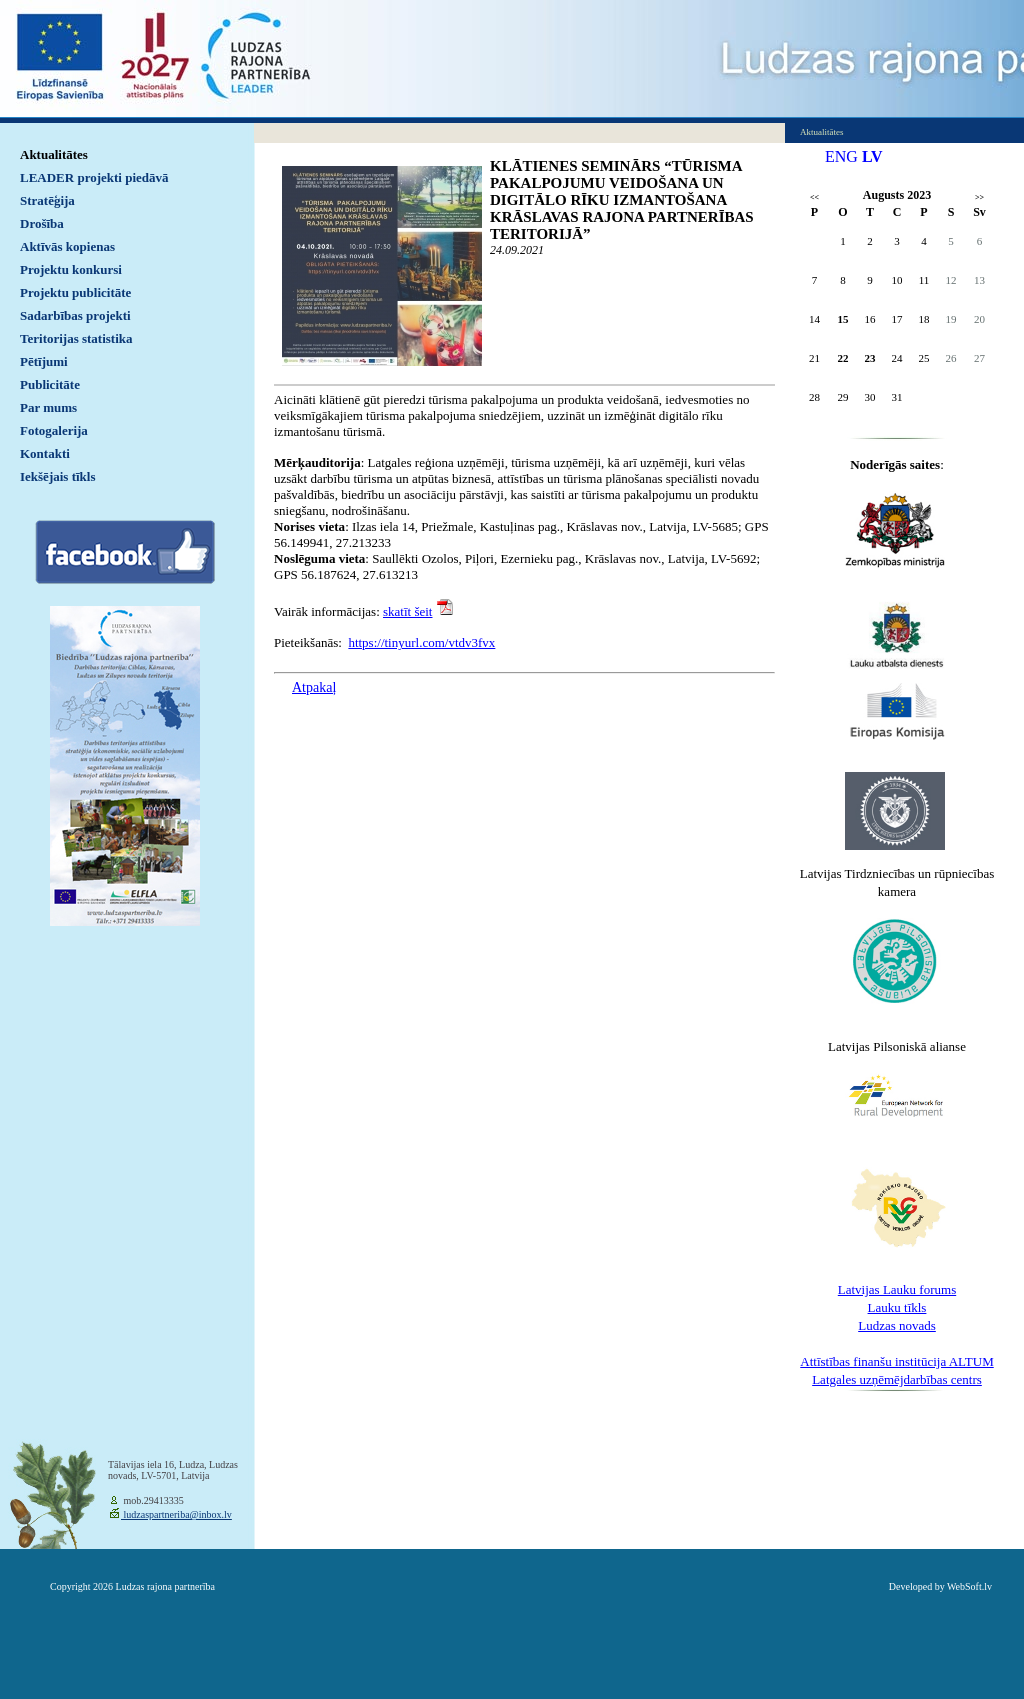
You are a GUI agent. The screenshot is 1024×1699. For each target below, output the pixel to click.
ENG (841, 156)
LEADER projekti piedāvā (94, 177)
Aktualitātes (54, 154)
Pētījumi (44, 361)
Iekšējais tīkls (57, 476)
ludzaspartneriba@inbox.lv (176, 1514)
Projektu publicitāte (75, 292)
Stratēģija (47, 200)
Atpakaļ (314, 687)
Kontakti (45, 453)
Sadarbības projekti (75, 315)
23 (870, 358)
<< (814, 197)
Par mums (48, 407)
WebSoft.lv (969, 1586)
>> (979, 197)
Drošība (42, 223)
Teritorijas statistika (76, 338)
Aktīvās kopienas (67, 246)
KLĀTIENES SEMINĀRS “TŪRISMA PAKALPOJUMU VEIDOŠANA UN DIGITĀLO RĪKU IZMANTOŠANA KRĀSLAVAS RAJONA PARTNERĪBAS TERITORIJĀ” (622, 200)
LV (872, 156)
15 (843, 319)
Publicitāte (50, 384)
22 (843, 358)
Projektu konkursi (71, 269)
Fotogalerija (54, 430)
